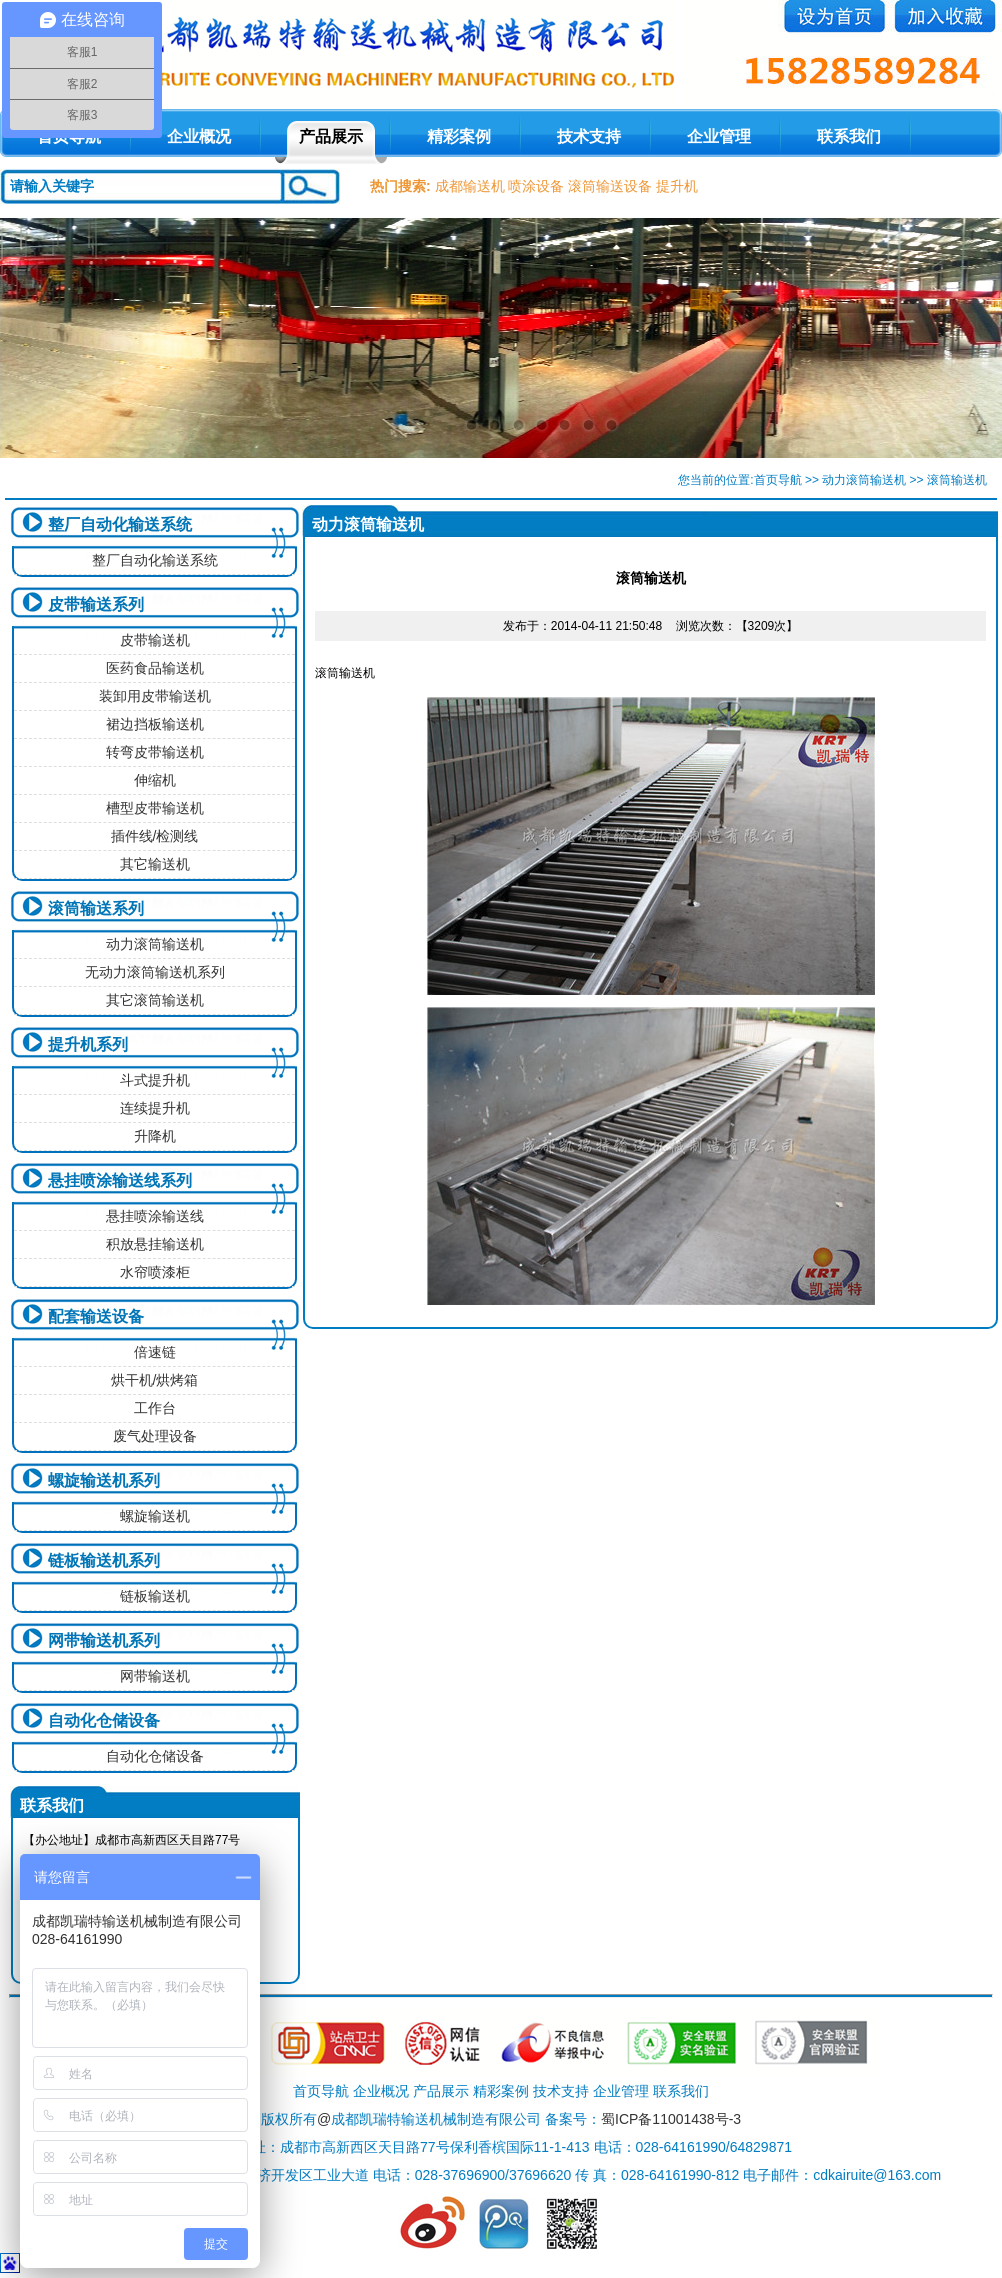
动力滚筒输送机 (864, 480)
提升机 (677, 186)
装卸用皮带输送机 (155, 696)
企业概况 (199, 136)
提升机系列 (88, 1044)
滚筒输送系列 (96, 908)
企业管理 (719, 136)
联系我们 (849, 136)
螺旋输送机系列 (104, 1480)
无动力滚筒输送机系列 (155, 972)
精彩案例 (459, 136)
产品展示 (331, 136)
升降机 (155, 1136)
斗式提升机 (155, 1080)
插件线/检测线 (155, 836)
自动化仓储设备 (104, 1720)
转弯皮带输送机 (155, 752)
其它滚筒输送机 (155, 1000)
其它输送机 (155, 864)
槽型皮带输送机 (155, 808)
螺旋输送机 (155, 1516)
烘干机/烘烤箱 (155, 1380)
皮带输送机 (155, 640)
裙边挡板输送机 (155, 724)
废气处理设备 (155, 1436)
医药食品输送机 (155, 668)
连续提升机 (155, 1108)
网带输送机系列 (104, 1640)
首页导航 (778, 480)
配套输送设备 (96, 1316)
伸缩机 (155, 780)
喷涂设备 (536, 186)
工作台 (155, 1408)
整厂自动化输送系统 (120, 524)
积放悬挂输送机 (155, 1244)
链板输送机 (155, 1596)
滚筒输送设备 (610, 186)
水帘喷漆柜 (155, 1272)
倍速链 (155, 1352)
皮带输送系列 (96, 604)
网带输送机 (155, 1676)
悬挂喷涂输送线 (155, 1216)
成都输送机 (470, 186)
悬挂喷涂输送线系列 (120, 1180)
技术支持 (589, 136)
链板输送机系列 (104, 1560)
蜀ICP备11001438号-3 (671, 2119)
